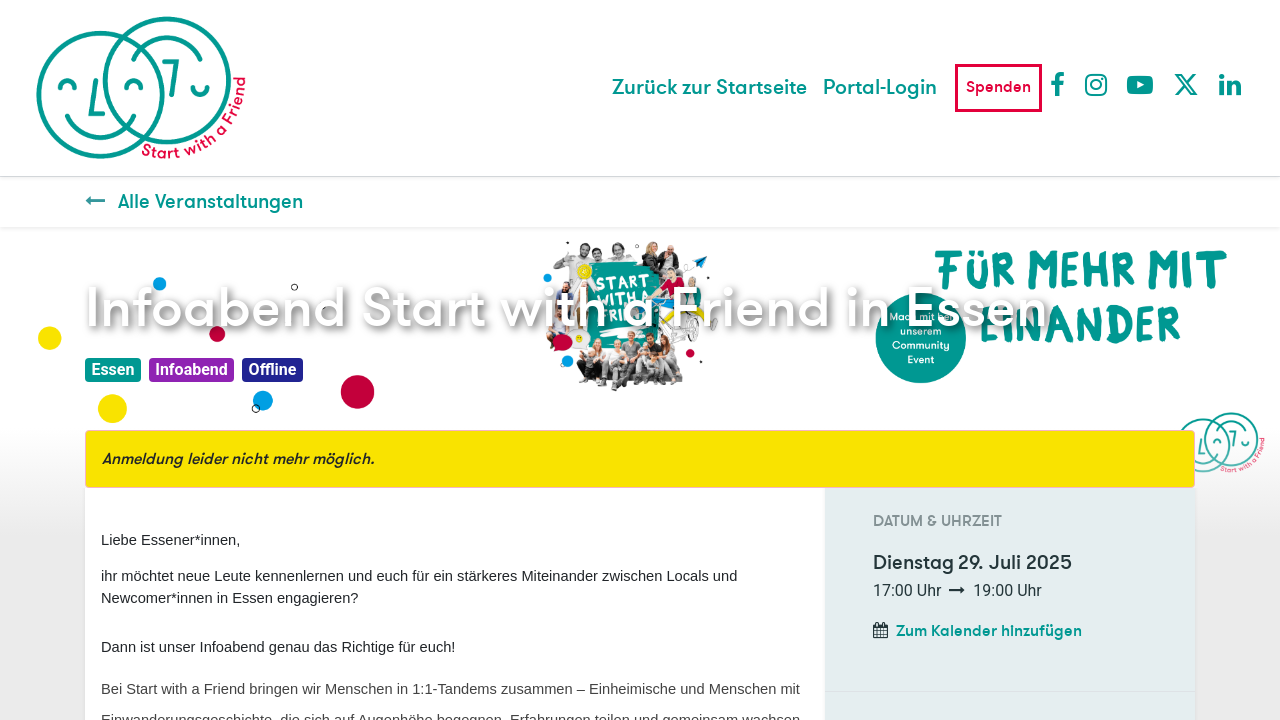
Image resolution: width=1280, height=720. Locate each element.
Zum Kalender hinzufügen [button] (989, 631)
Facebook (1062, 84)
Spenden (998, 87)
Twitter (1185, 84)
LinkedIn (1231, 84)
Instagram (1097, 84)
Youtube (1139, 84)
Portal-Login (880, 87)
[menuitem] (709, 88)
